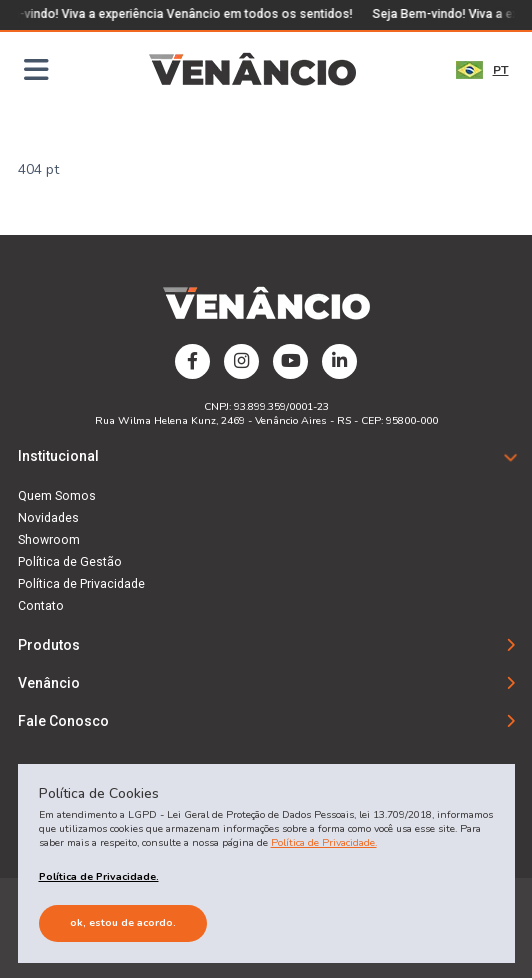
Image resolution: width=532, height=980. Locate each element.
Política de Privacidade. (324, 842)
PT (482, 70)
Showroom (49, 541)
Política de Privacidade (81, 585)
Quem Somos (57, 497)
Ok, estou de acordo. (123, 922)
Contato (41, 607)
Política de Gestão (70, 563)
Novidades (48, 519)
